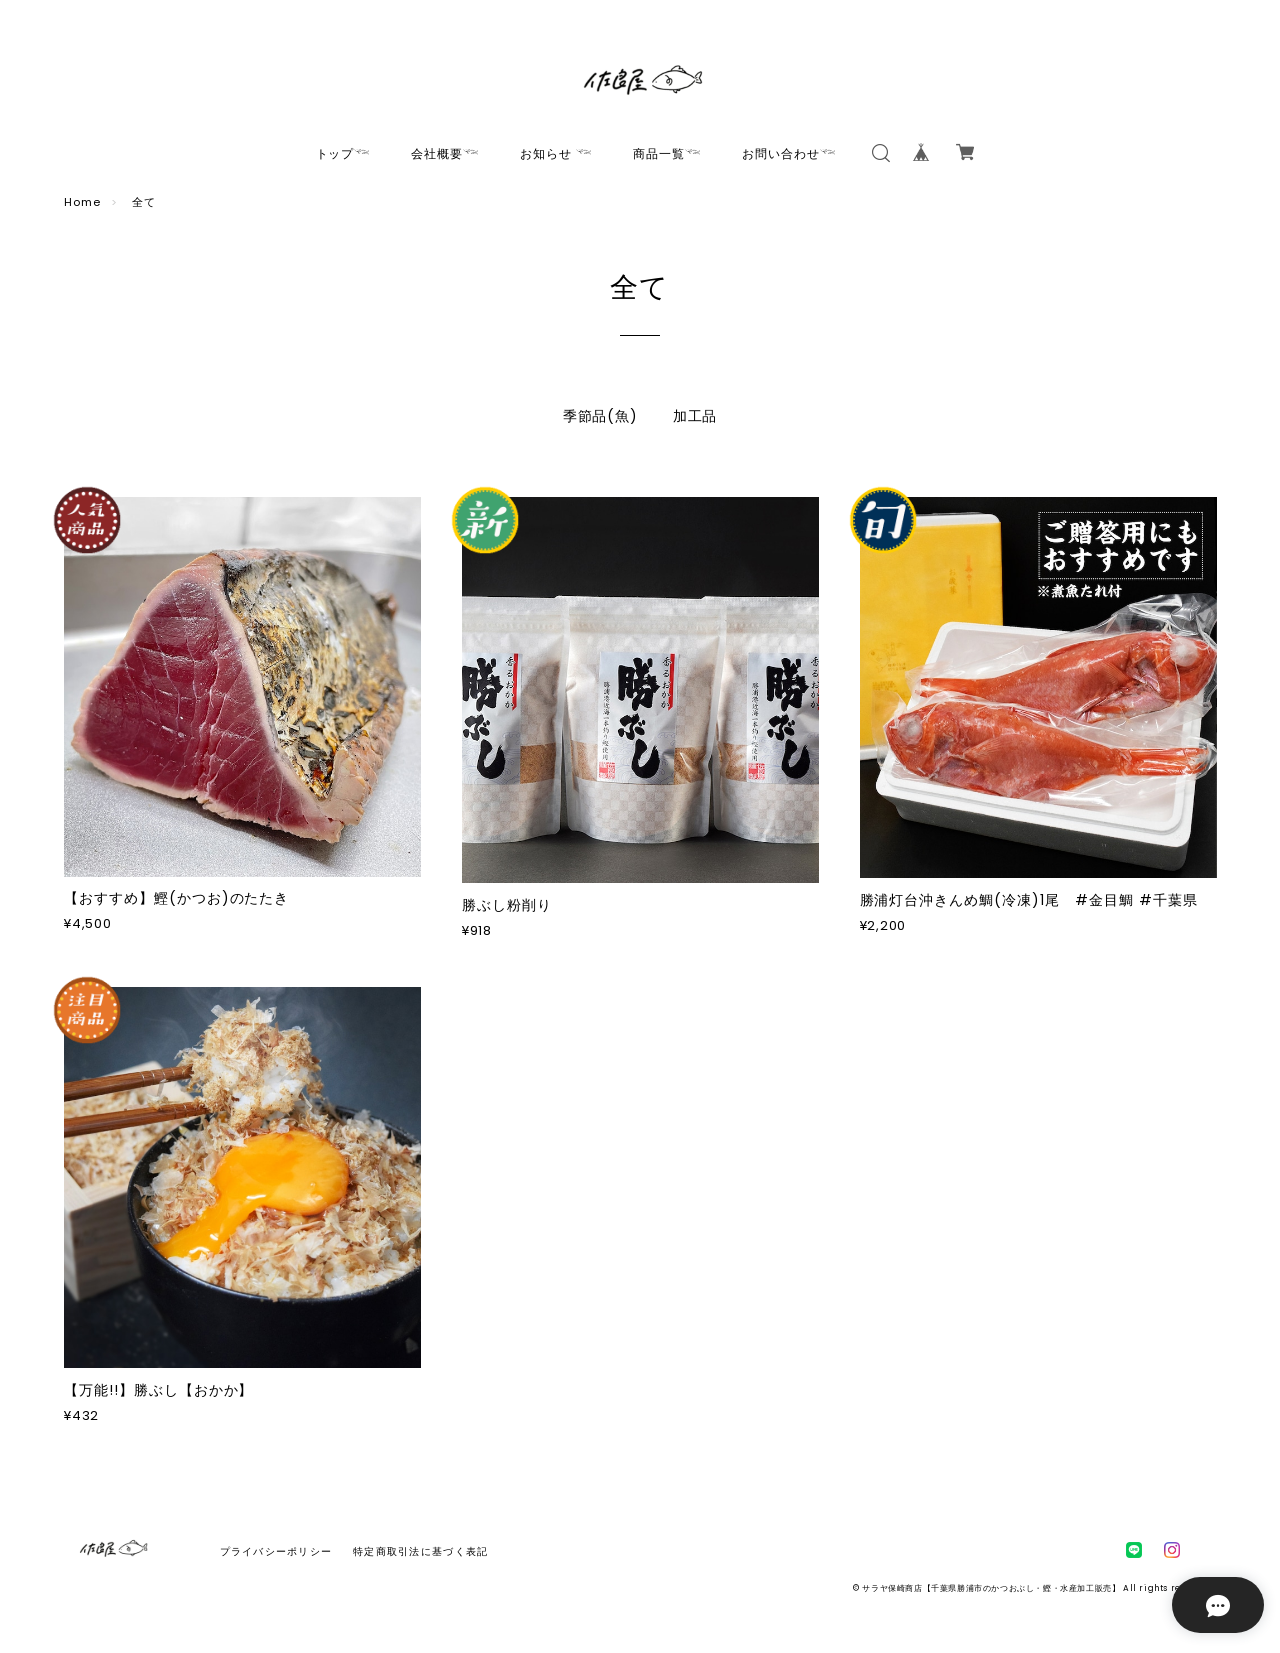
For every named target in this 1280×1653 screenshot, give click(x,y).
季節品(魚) (600, 416)
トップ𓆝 (344, 153)
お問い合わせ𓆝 (789, 153)
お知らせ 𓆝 (556, 153)
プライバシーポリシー (276, 1551)
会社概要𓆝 (445, 153)
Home (82, 202)
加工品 (695, 416)
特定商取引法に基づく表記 (420, 1551)
